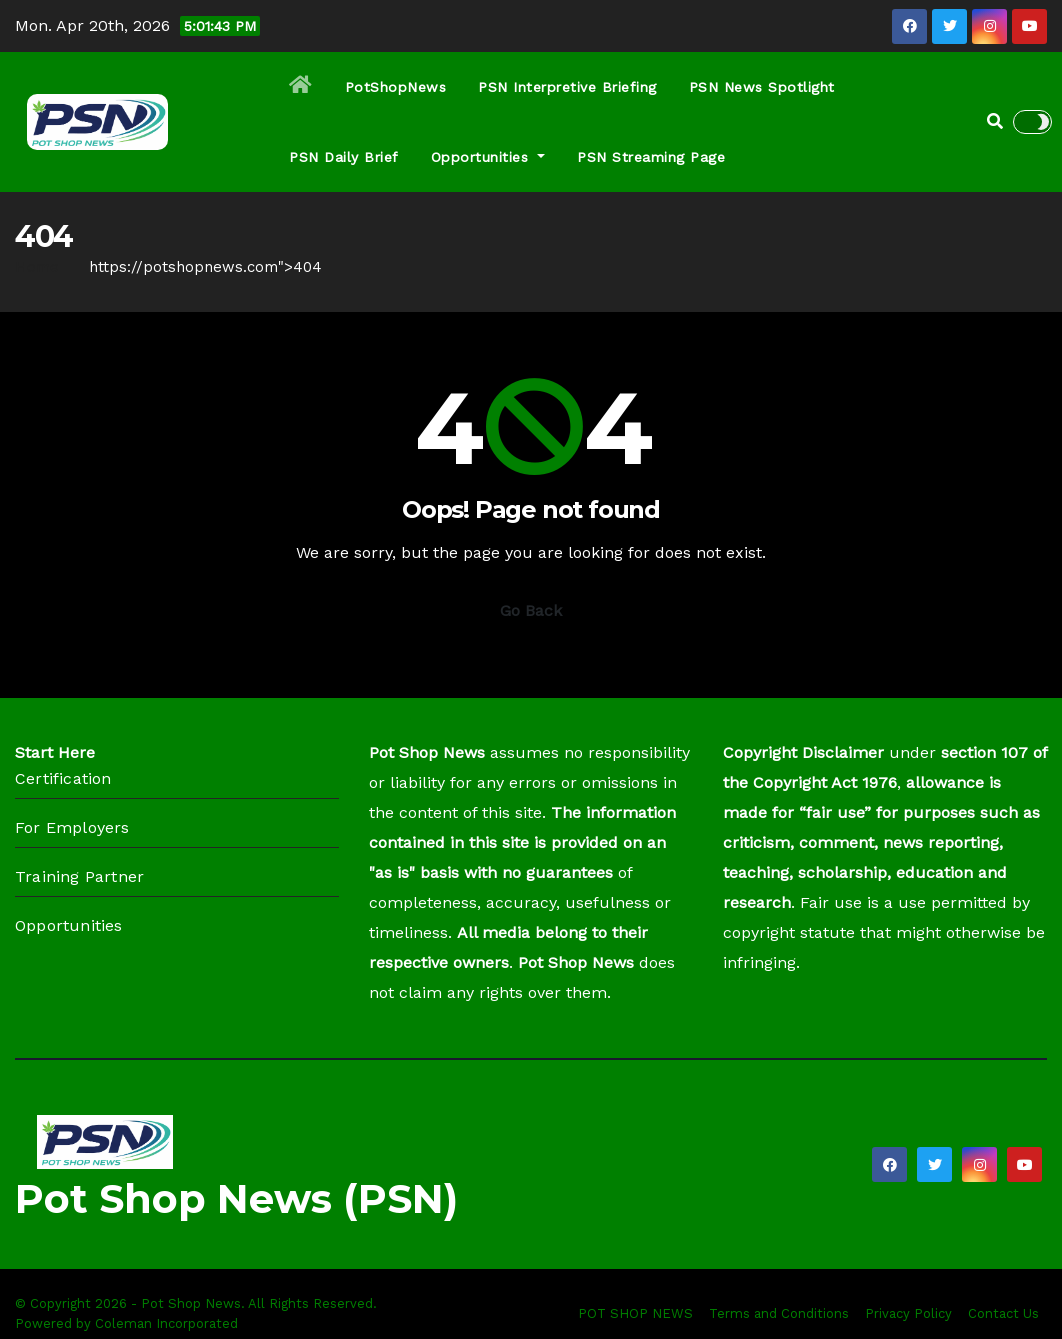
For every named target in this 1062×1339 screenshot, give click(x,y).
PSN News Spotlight (762, 87)
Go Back (531, 610)
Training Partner (79, 876)
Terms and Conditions (779, 1313)
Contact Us (1003, 1313)
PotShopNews (396, 87)
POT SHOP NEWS (635, 1313)
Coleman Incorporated (166, 1323)
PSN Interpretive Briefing (567, 87)
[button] (995, 121)
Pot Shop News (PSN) (236, 1198)
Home (37, 267)
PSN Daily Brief (344, 157)
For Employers (72, 827)
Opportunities (488, 157)
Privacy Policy (908, 1313)
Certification (63, 778)
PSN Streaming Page (651, 157)
